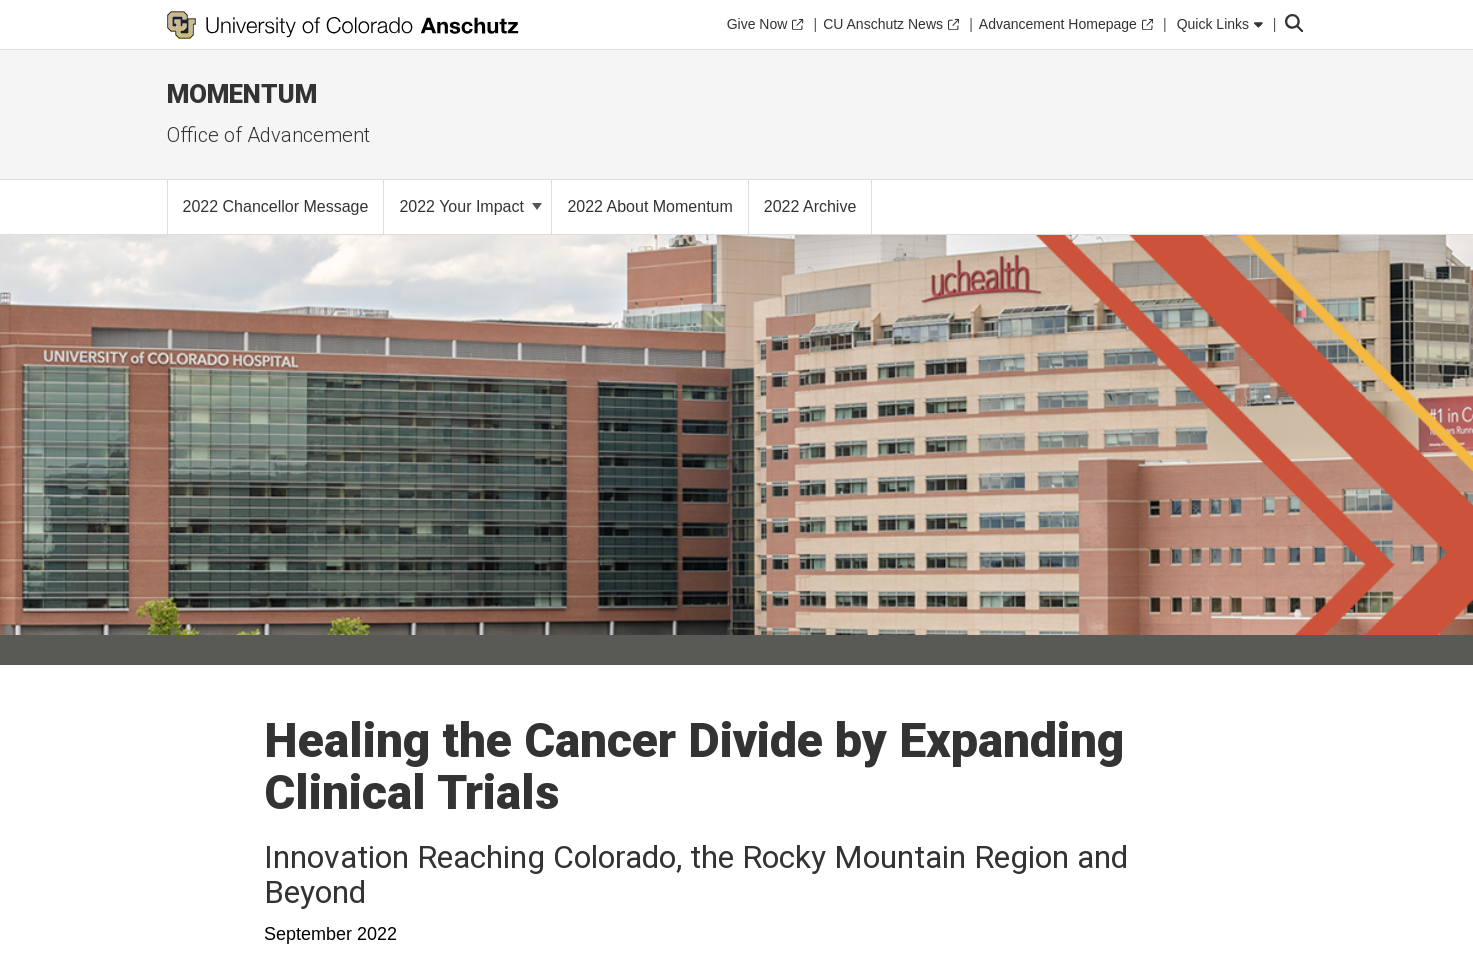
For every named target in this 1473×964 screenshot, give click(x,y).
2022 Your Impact (470, 206)
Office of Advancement (268, 135)
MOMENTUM (242, 94)
